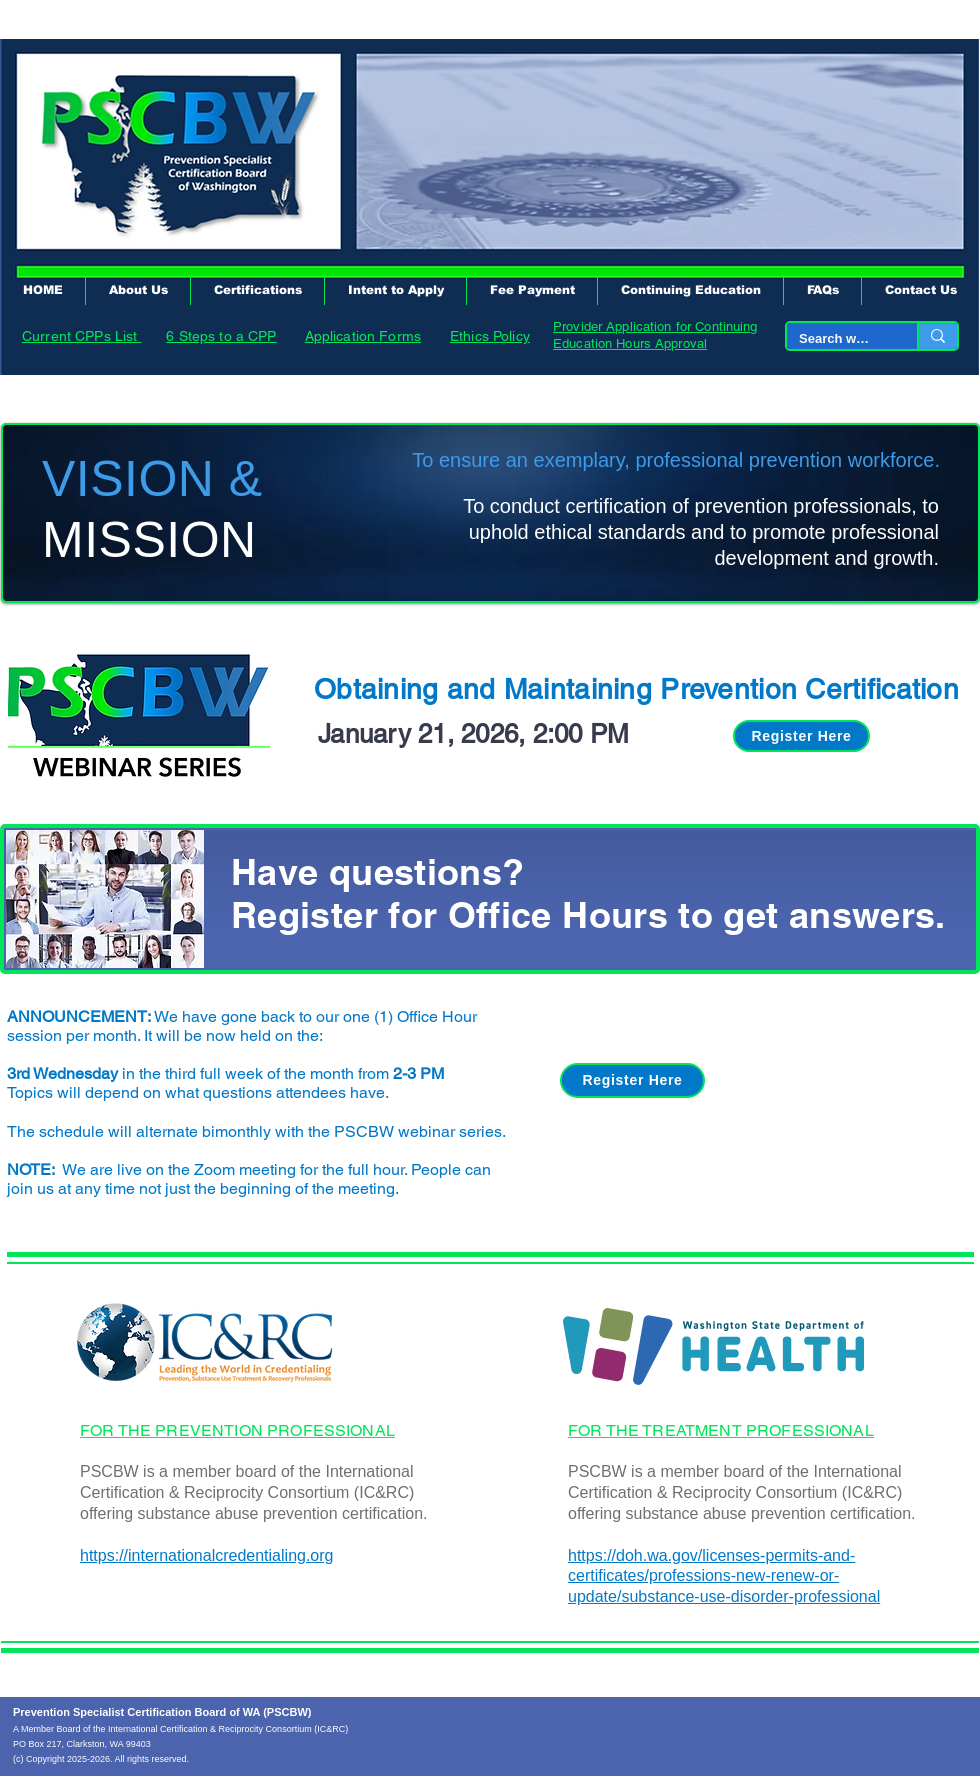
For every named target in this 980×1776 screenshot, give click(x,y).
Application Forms (363, 336)
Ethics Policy (490, 336)
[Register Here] (801, 736)
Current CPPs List (82, 336)
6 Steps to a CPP (221, 336)
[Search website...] (837, 339)
